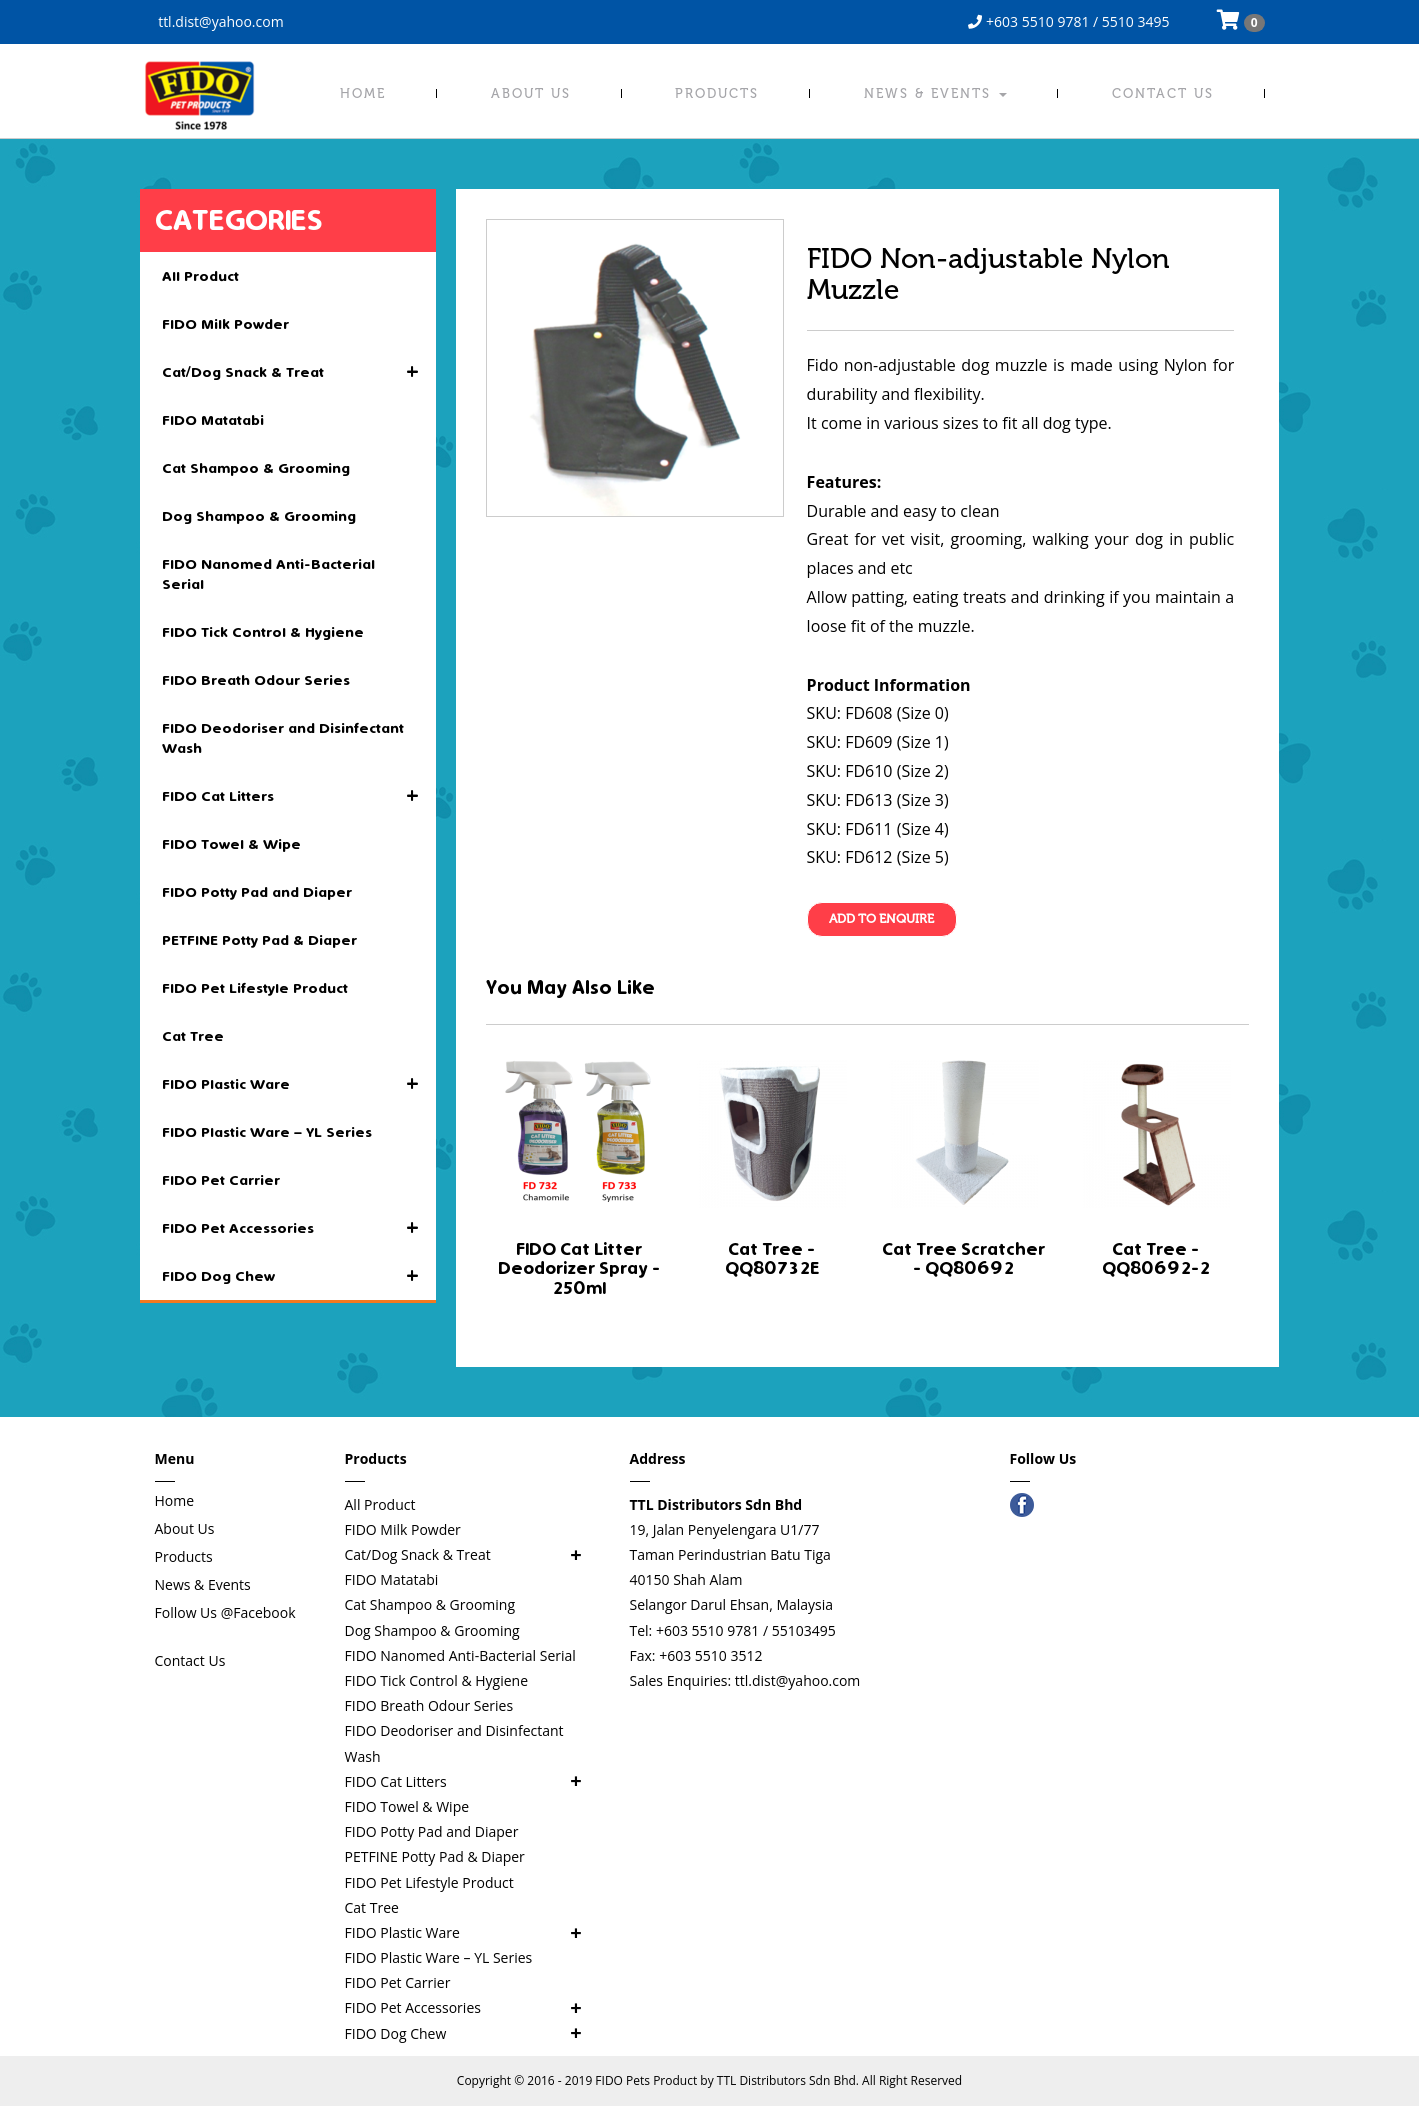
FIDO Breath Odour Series (256, 680)
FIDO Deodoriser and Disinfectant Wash (283, 738)
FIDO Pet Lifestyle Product (255, 988)
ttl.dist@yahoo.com (219, 21)
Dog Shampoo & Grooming (259, 516)
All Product (200, 276)
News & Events (935, 93)
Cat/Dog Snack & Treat (299, 372)
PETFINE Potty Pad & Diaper (259, 940)
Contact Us (1163, 93)
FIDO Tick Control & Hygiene (263, 632)
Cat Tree (193, 1036)
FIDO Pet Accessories (299, 1228)
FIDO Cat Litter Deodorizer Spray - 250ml (579, 1269)
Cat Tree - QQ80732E (772, 1259)
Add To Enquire (882, 919)
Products (717, 93)
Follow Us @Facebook (225, 1612)
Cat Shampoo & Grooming (256, 468)
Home (363, 93)
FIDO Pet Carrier (221, 1180)
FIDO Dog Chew (299, 1276)
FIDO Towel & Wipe (231, 844)
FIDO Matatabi (213, 420)
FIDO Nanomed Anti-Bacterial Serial (268, 574)
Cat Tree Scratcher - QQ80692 (963, 1259)
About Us (531, 93)
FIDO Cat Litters (299, 796)
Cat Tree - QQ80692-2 (1156, 1259)
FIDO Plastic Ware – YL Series (267, 1132)
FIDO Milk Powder (225, 324)
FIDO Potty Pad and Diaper (257, 892)
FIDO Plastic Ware (299, 1084)
